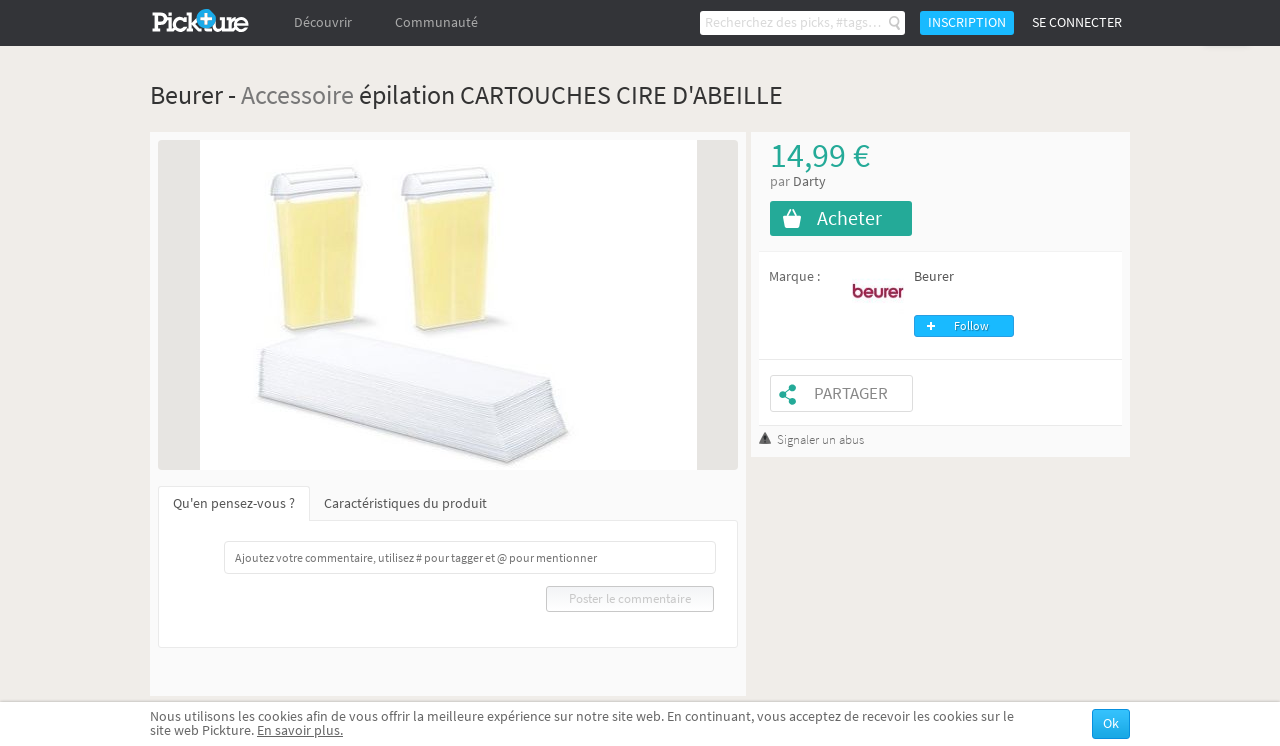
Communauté (436, 22)
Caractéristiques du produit (405, 503)
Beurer (934, 276)
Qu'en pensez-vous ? (234, 503)
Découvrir (323, 22)
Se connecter (1077, 22)
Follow (971, 326)
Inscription (967, 22)
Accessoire (297, 94)
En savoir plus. (300, 730)
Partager (851, 393)
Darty (809, 181)
